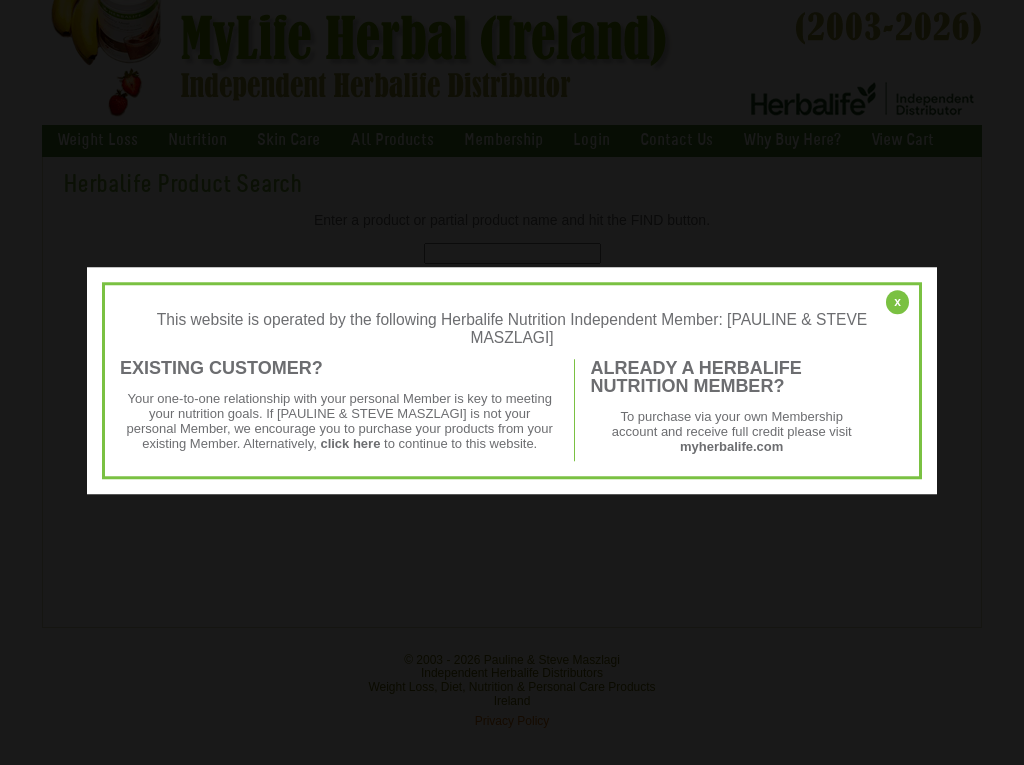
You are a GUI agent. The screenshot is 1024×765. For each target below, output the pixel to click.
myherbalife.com (731, 446)
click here (350, 443)
